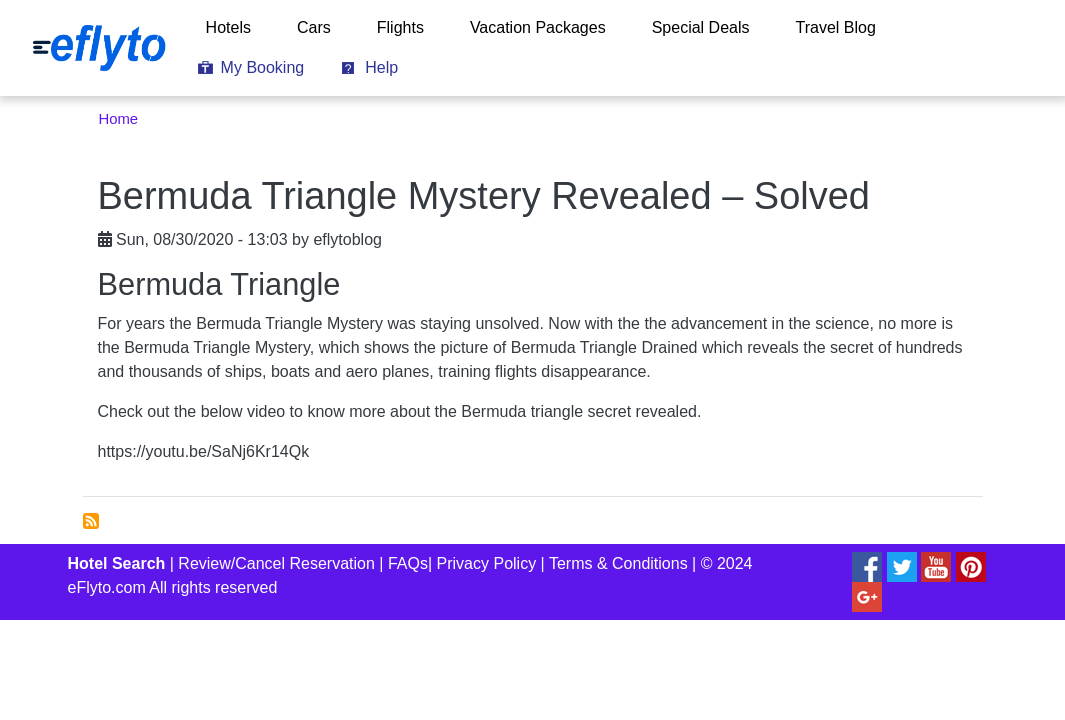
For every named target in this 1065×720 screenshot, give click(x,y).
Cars (314, 27)
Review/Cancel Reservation (276, 563)
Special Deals (701, 27)
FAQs (408, 563)
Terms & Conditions (618, 563)
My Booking (263, 67)
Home (119, 119)
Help (381, 67)
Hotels (228, 27)
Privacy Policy (487, 563)
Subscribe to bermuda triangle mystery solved (91, 521)
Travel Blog (836, 27)
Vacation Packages (538, 27)
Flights (400, 27)
